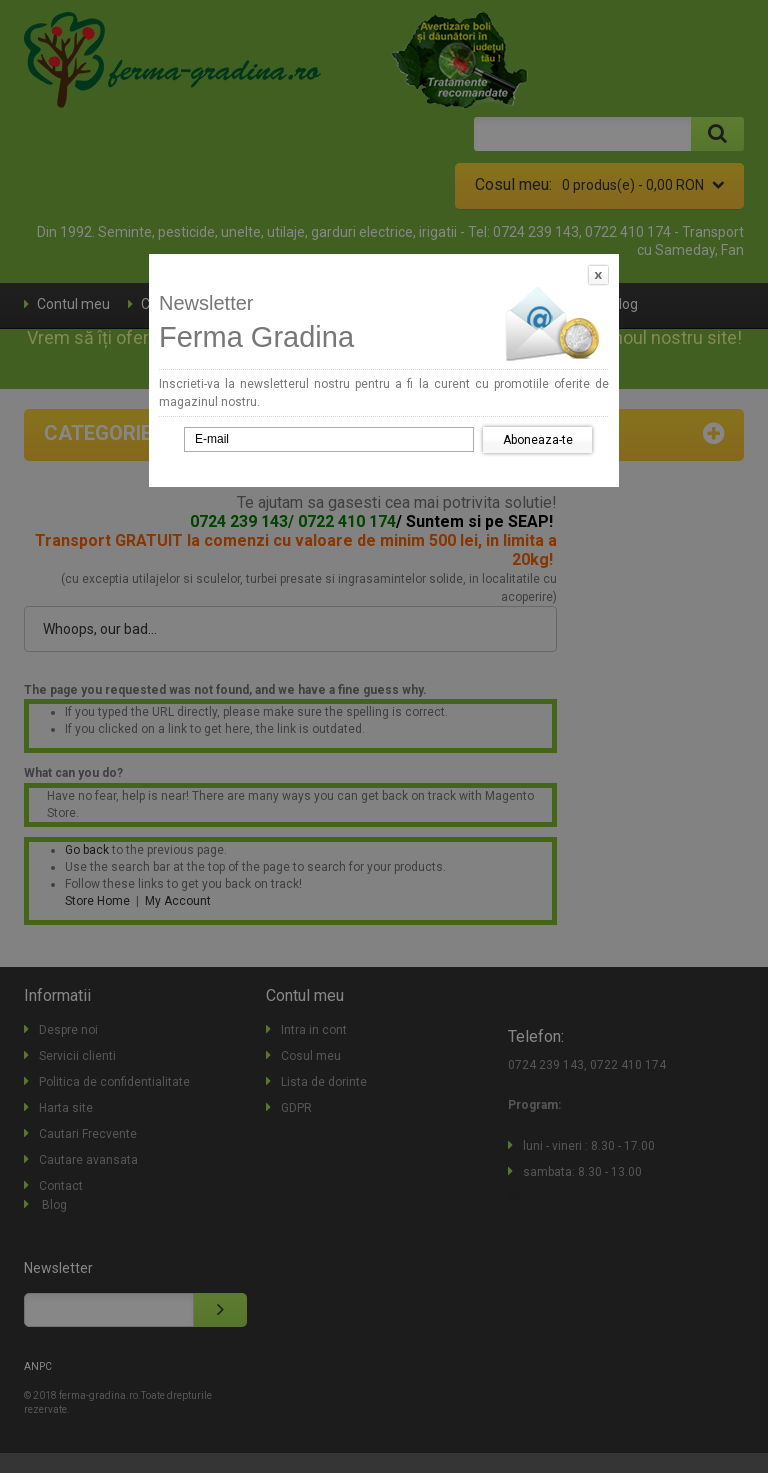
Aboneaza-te (538, 440)
